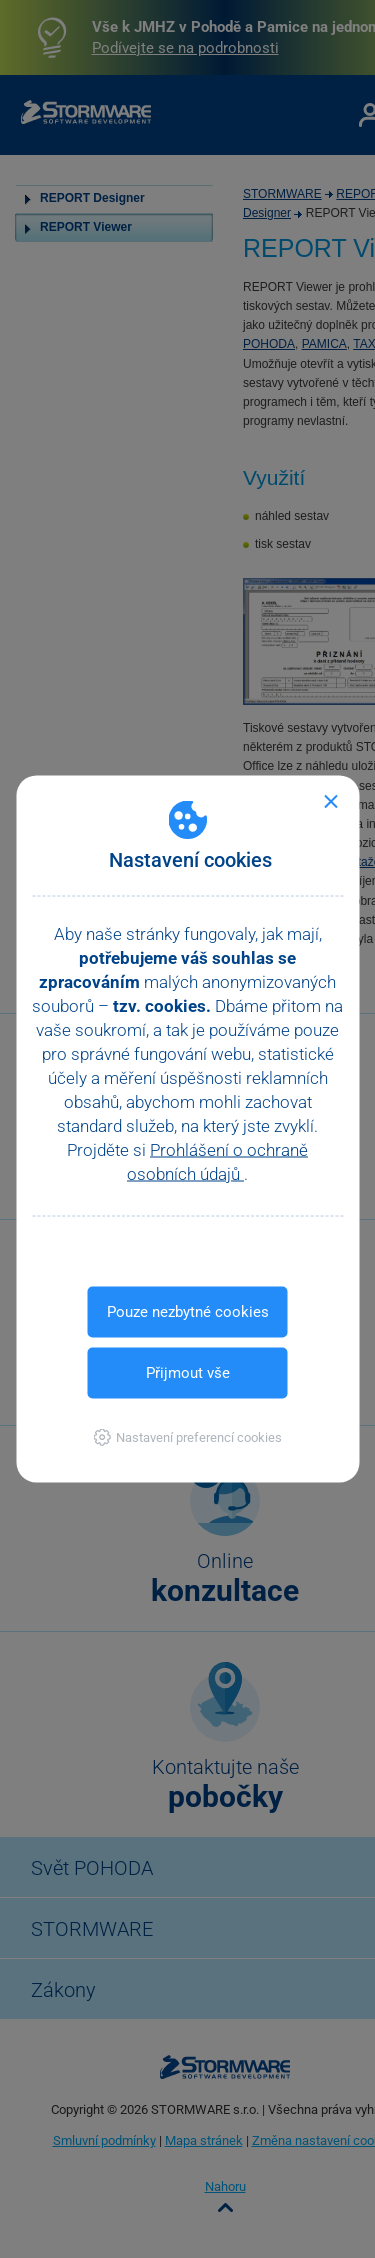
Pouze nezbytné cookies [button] (188, 1312)
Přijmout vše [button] (188, 1373)
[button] (187, 1437)
